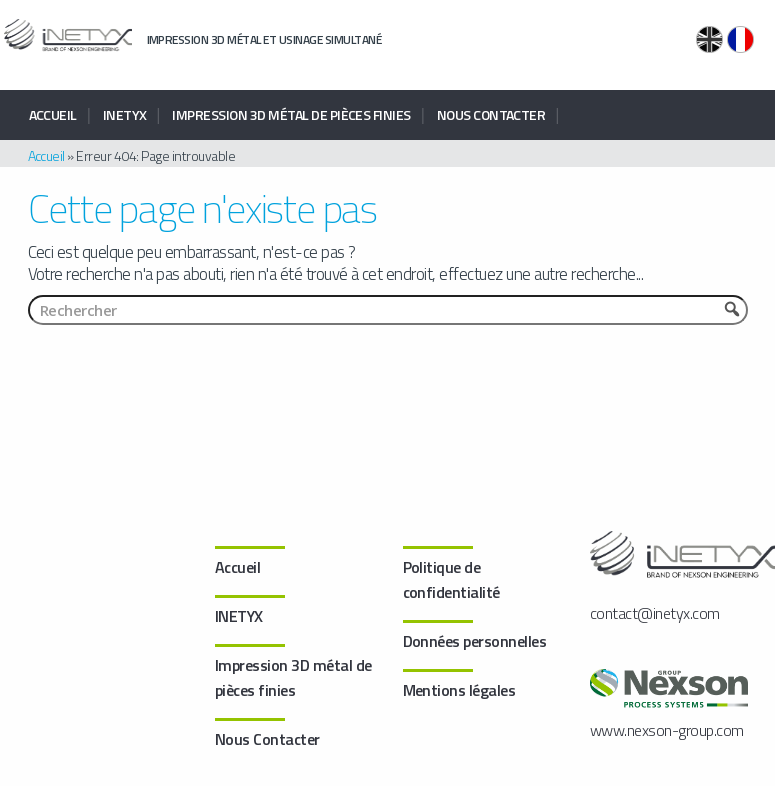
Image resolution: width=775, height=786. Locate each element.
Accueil (53, 114)
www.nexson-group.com (667, 730)
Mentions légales (459, 690)
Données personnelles (475, 641)
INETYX (125, 114)
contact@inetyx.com (655, 613)
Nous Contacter (491, 114)
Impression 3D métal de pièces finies (291, 114)
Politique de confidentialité (451, 579)
